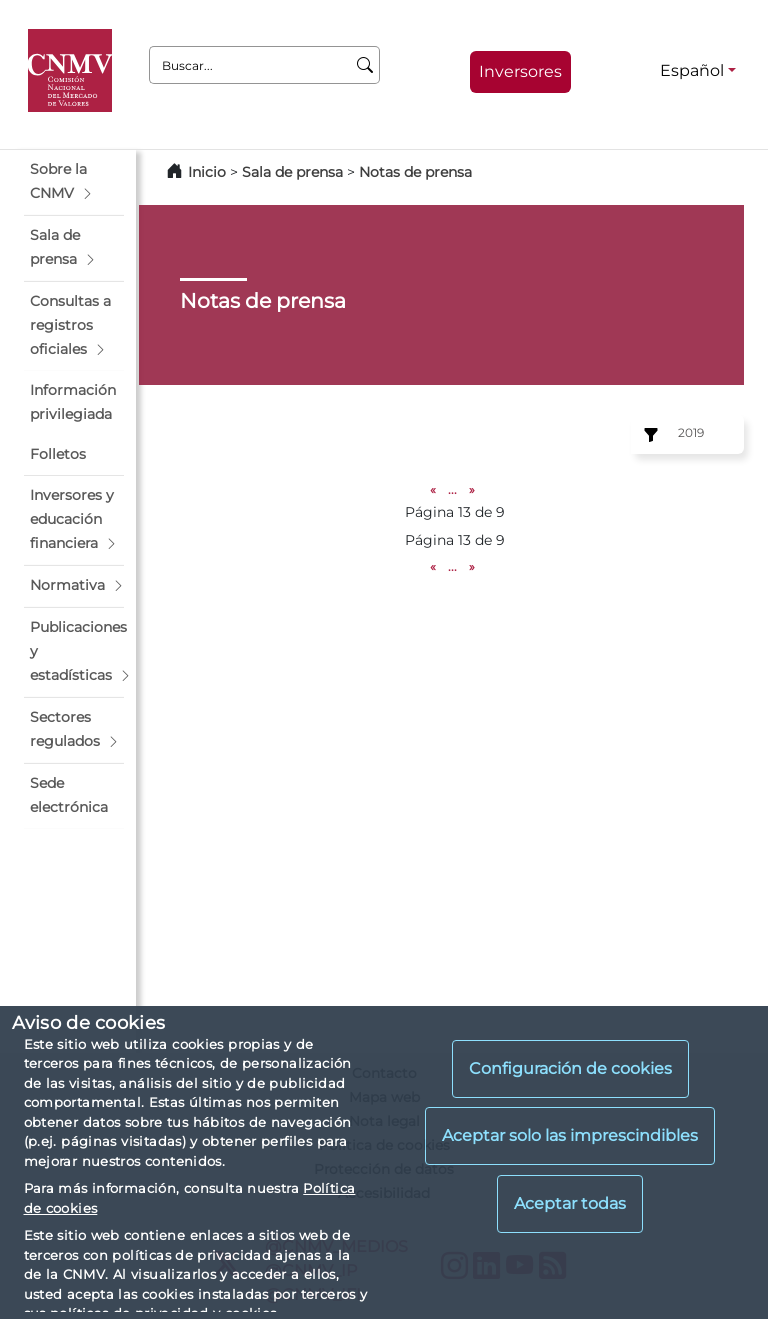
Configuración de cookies (570, 1068)
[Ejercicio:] (648, 435)
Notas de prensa (415, 172)
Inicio (207, 172)
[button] (74, 182)
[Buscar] (365, 65)
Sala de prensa (294, 172)
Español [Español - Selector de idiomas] (692, 70)
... (452, 489)
